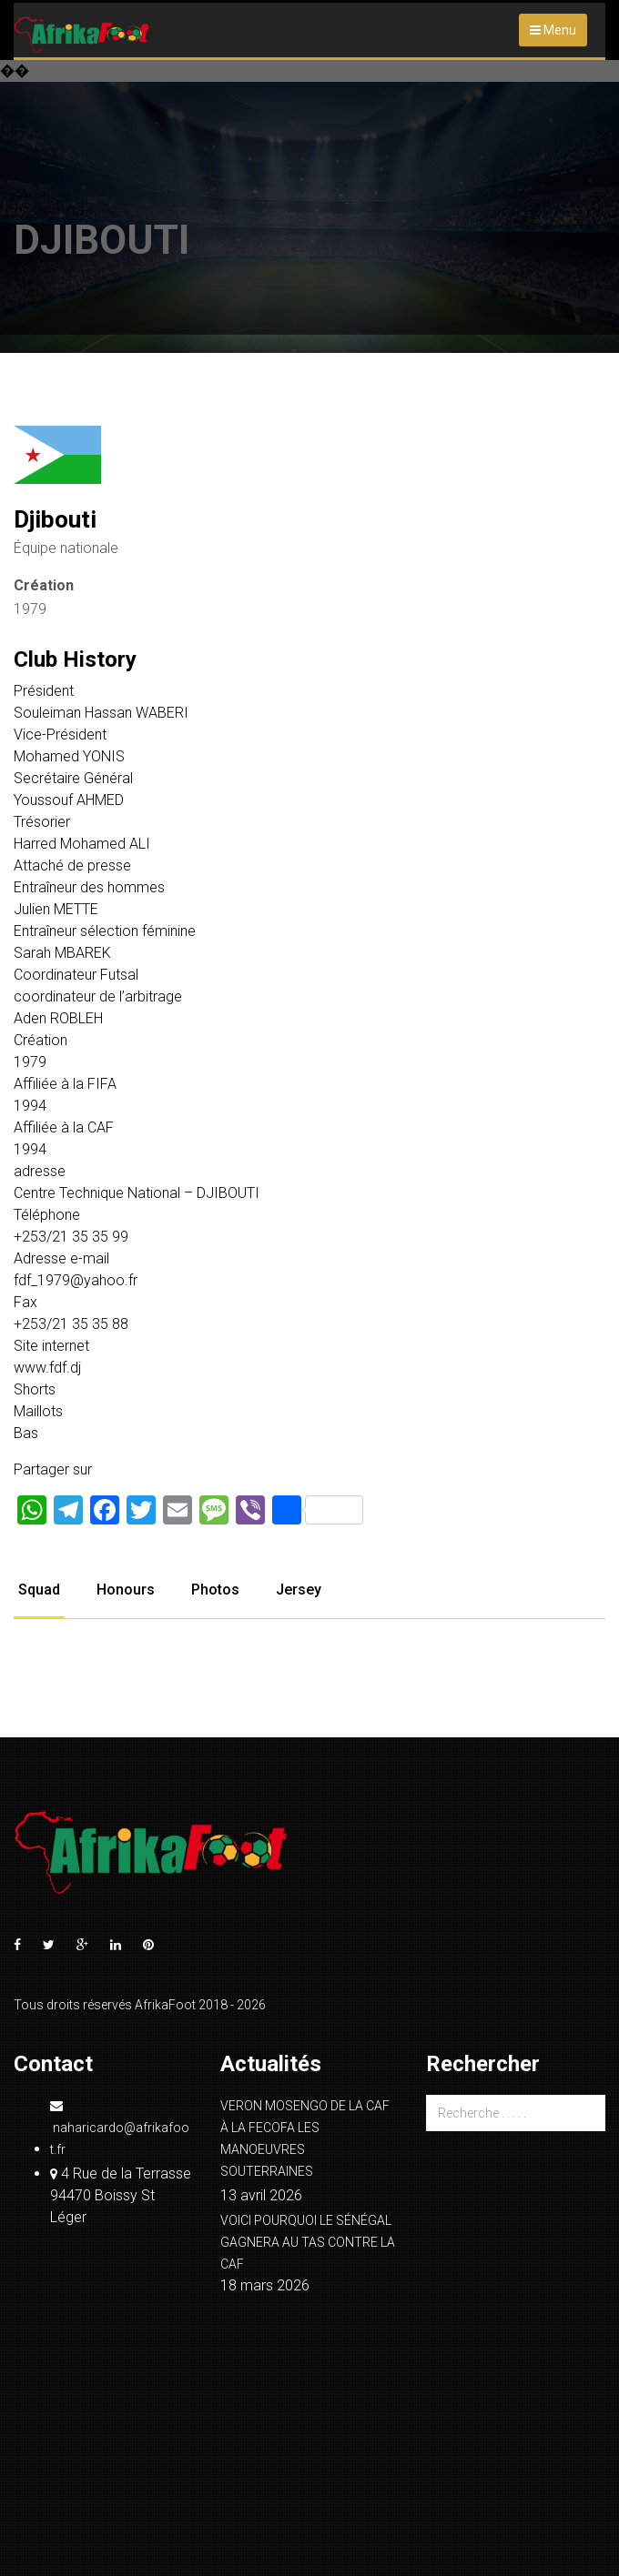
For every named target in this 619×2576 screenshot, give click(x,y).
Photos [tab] (215, 1589)
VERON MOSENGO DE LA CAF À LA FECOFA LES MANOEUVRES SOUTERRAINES (305, 2138)
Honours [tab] (125, 1589)
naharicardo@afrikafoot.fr (119, 2128)
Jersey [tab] (298, 1589)
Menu (553, 30)
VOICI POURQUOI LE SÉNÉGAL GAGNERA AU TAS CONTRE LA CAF (307, 2242)
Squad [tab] (39, 1589)
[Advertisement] (309, 198)
